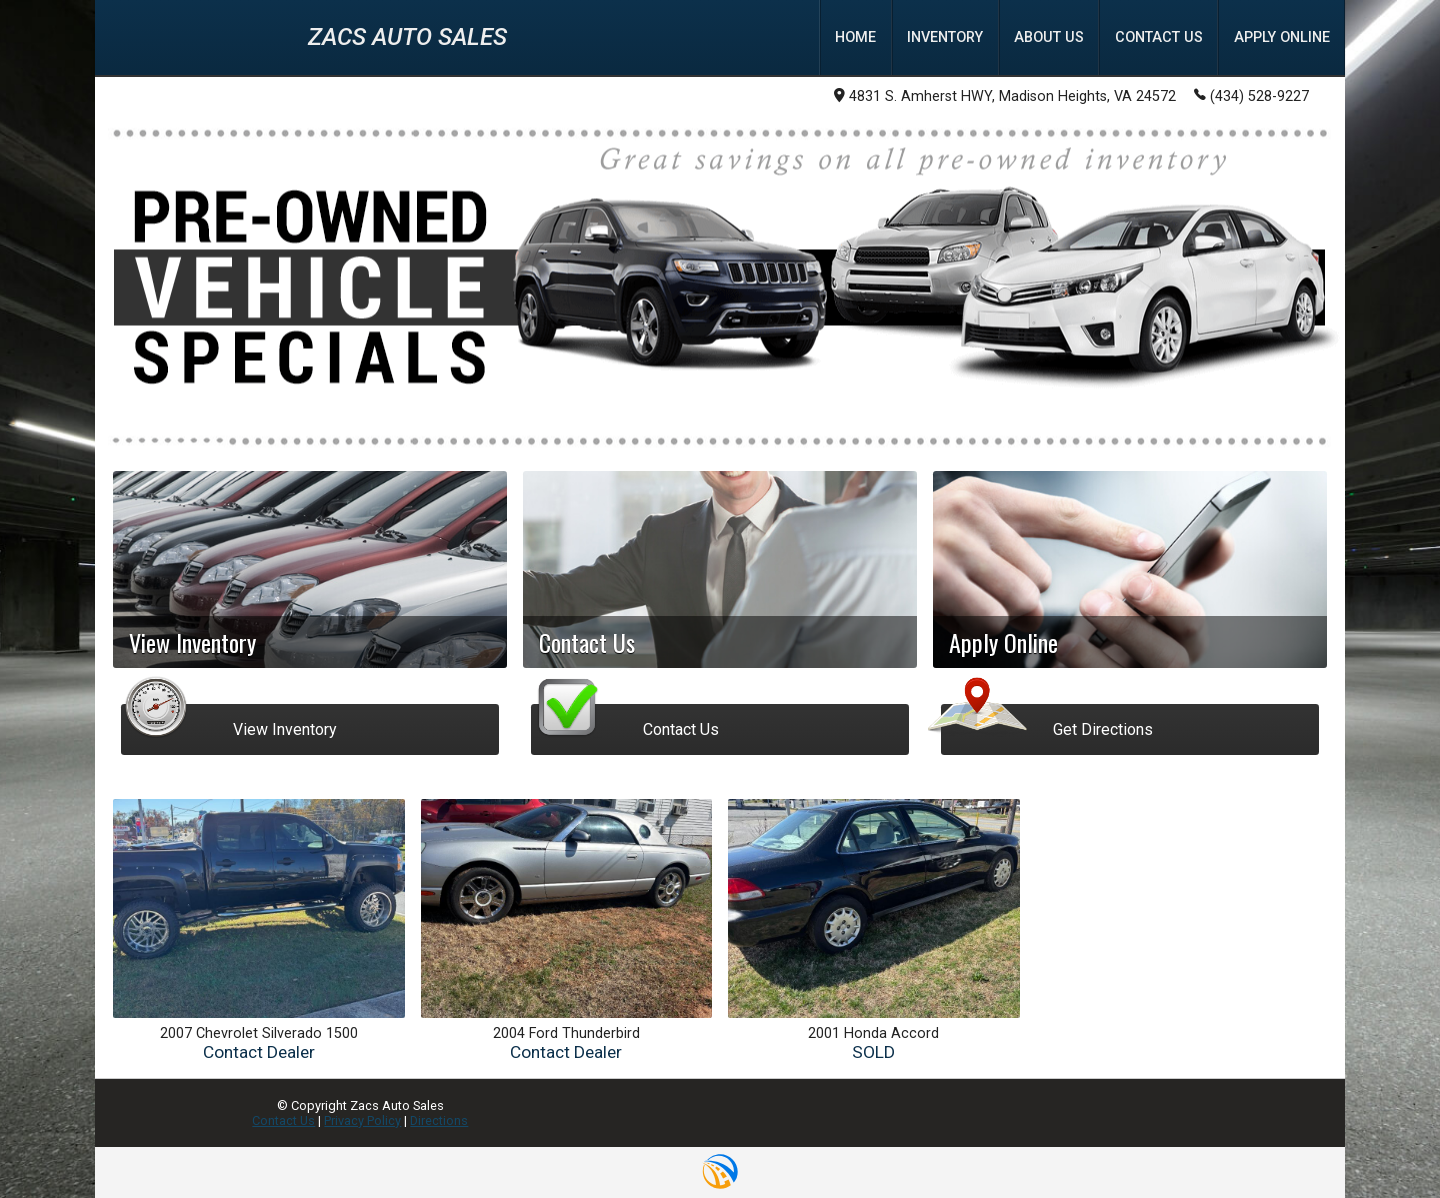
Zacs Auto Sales (407, 37)
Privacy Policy (362, 1120)
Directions (439, 1120)
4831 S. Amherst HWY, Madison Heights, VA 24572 (1005, 96)
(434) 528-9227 (1251, 95)
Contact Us (283, 1120)
